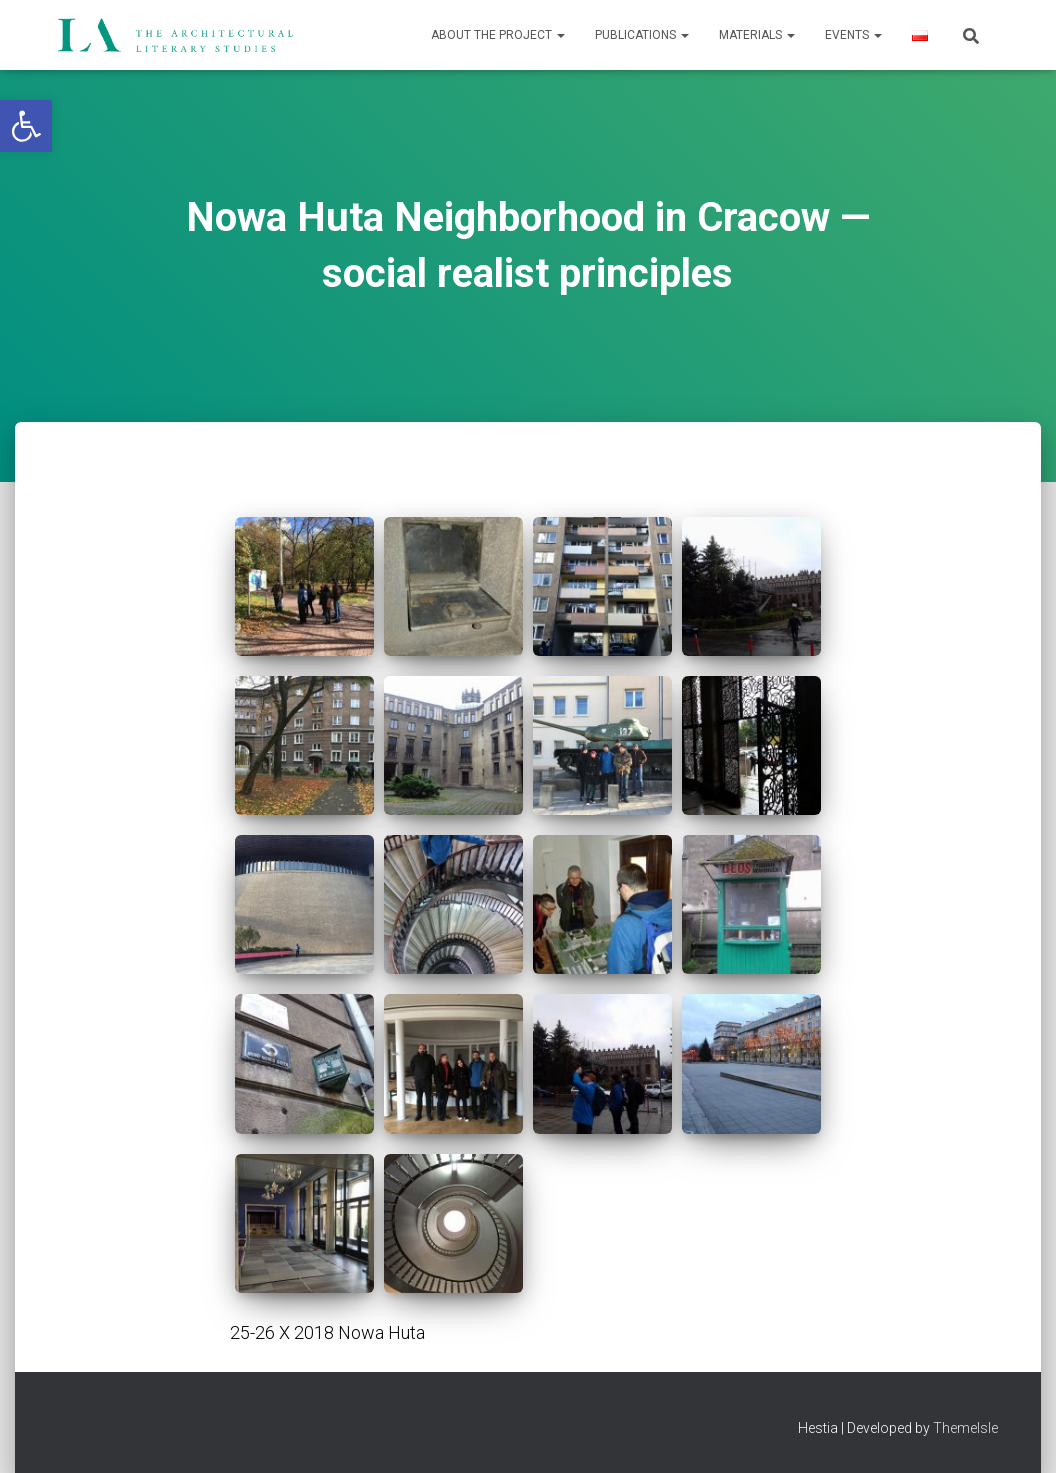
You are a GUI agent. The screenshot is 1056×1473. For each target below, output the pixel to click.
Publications (642, 35)
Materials (757, 35)
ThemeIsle (965, 1428)
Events (853, 35)
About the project (498, 35)
